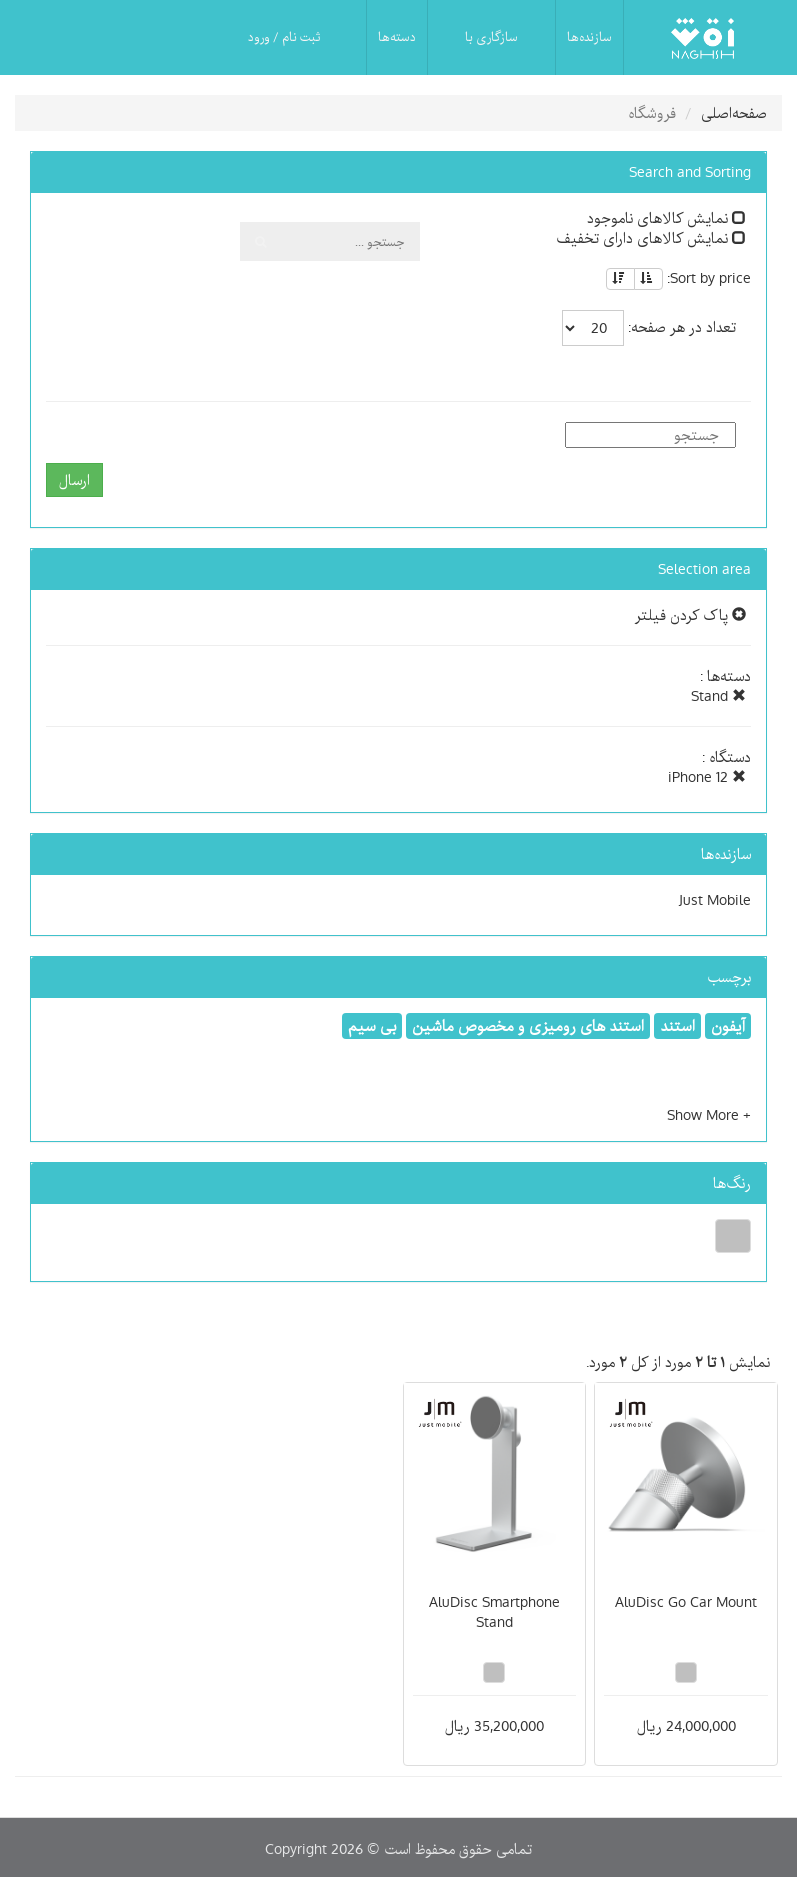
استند (677, 1026)
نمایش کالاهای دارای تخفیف (651, 238)
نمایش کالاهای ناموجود (666, 218)
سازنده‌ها (589, 37)
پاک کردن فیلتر (690, 615)
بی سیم (372, 1026)
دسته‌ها (397, 37)
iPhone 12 (707, 777)
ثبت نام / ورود (284, 37)
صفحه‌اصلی (734, 113)
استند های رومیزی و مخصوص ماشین (528, 1026)
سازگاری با (491, 37)
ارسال (74, 480)
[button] (709, 1115)
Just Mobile (715, 900)
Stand (718, 696)
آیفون (728, 1026)
